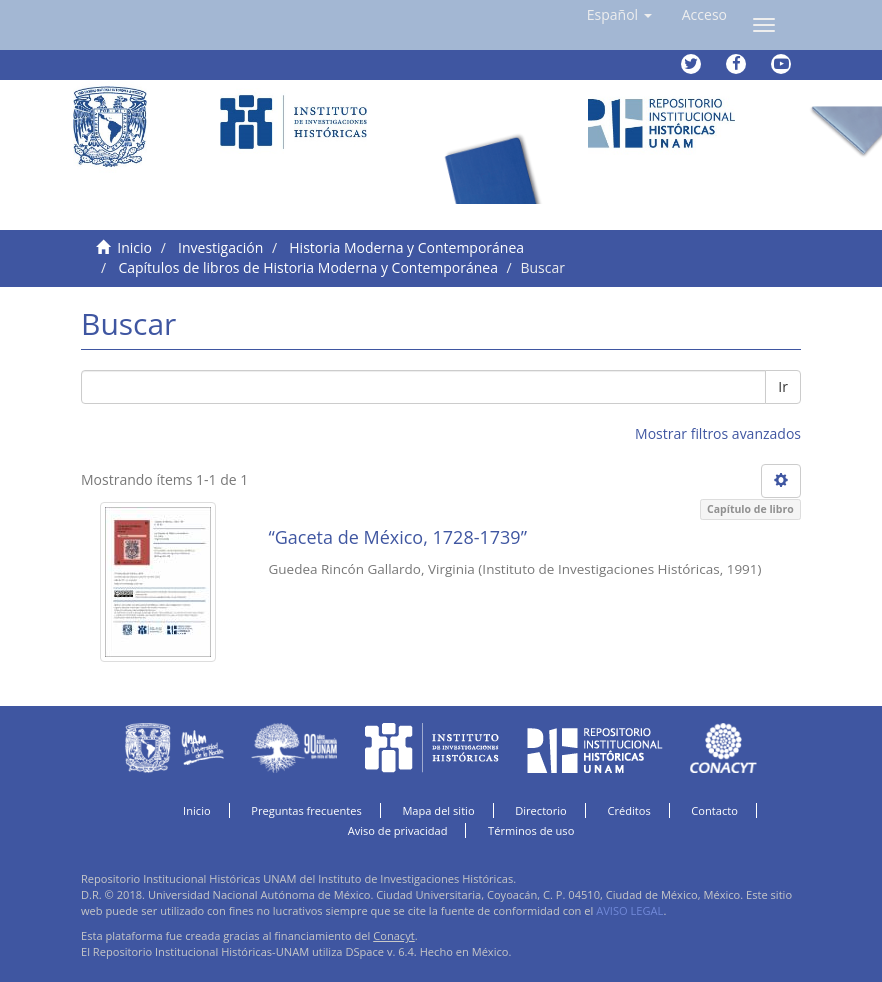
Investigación (220, 247)
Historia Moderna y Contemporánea (406, 247)
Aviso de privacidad (398, 830)
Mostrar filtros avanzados (718, 433)
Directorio (541, 810)
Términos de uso (531, 830)
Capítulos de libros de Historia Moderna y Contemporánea (308, 267)
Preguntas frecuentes (306, 810)
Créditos (628, 810)
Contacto (714, 810)
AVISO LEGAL (629, 910)
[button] (619, 15)
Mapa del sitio (438, 810)
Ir (783, 386)
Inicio (134, 247)
